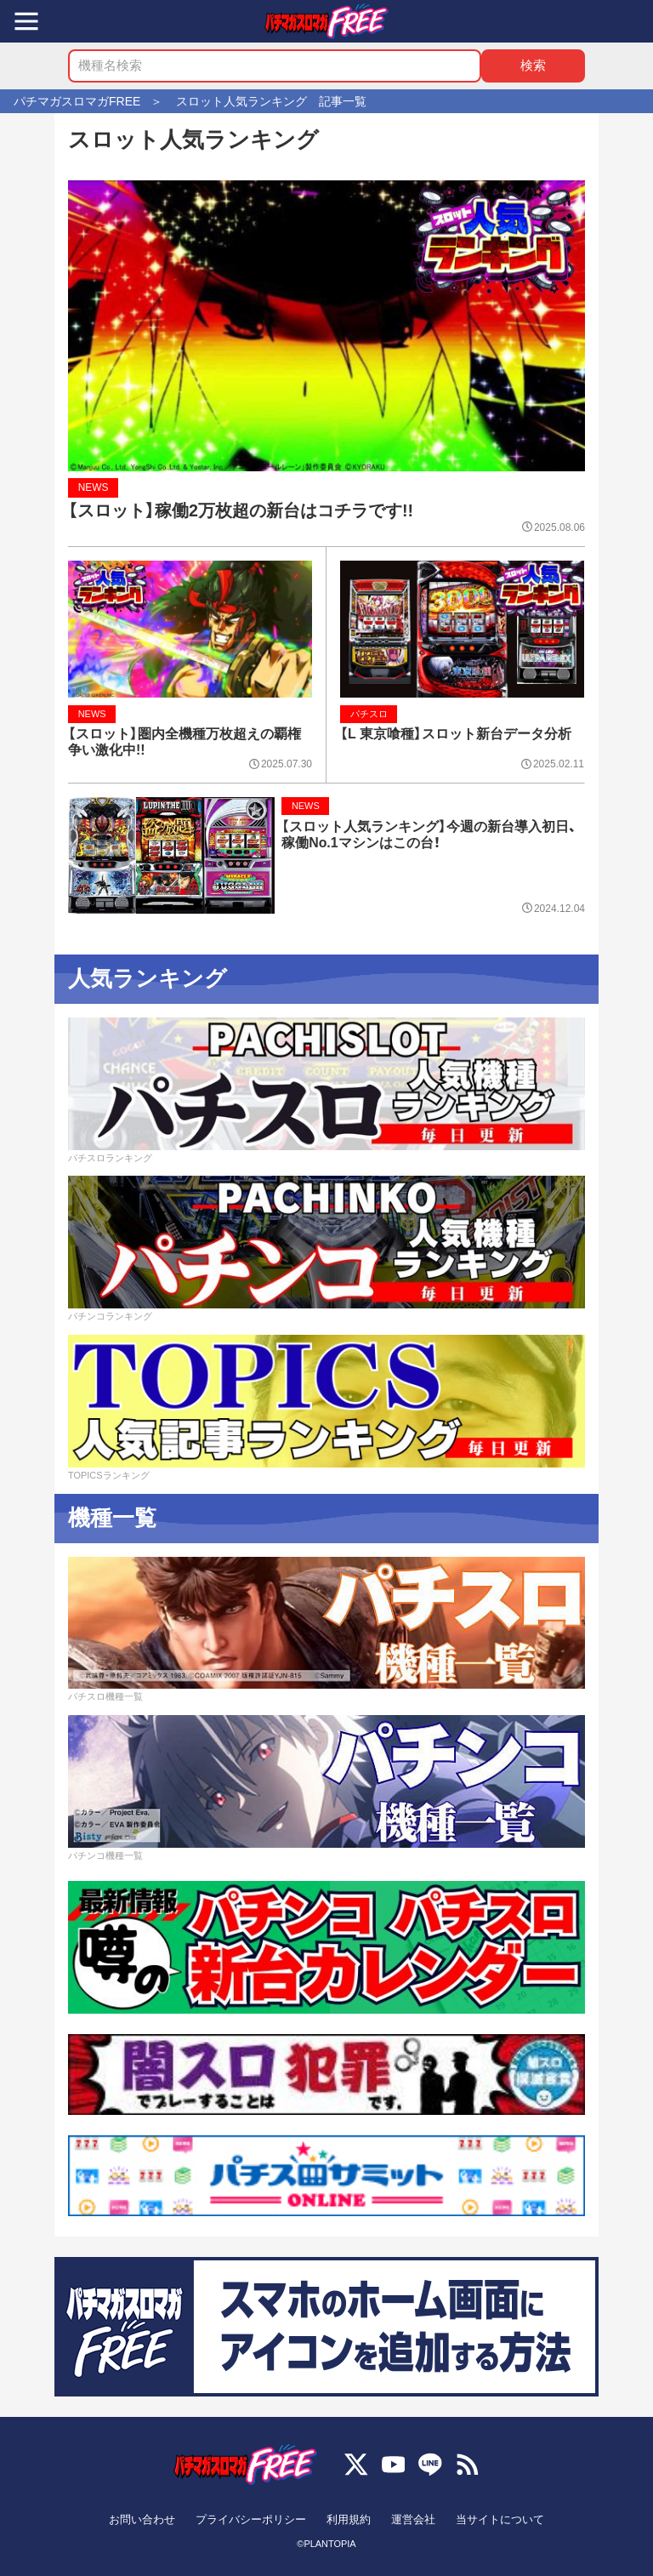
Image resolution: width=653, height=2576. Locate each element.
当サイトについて (500, 2519)
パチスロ (369, 714)
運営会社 (413, 2519)
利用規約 (348, 2519)
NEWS (93, 487)
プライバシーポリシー (251, 2519)
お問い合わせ (142, 2519)
